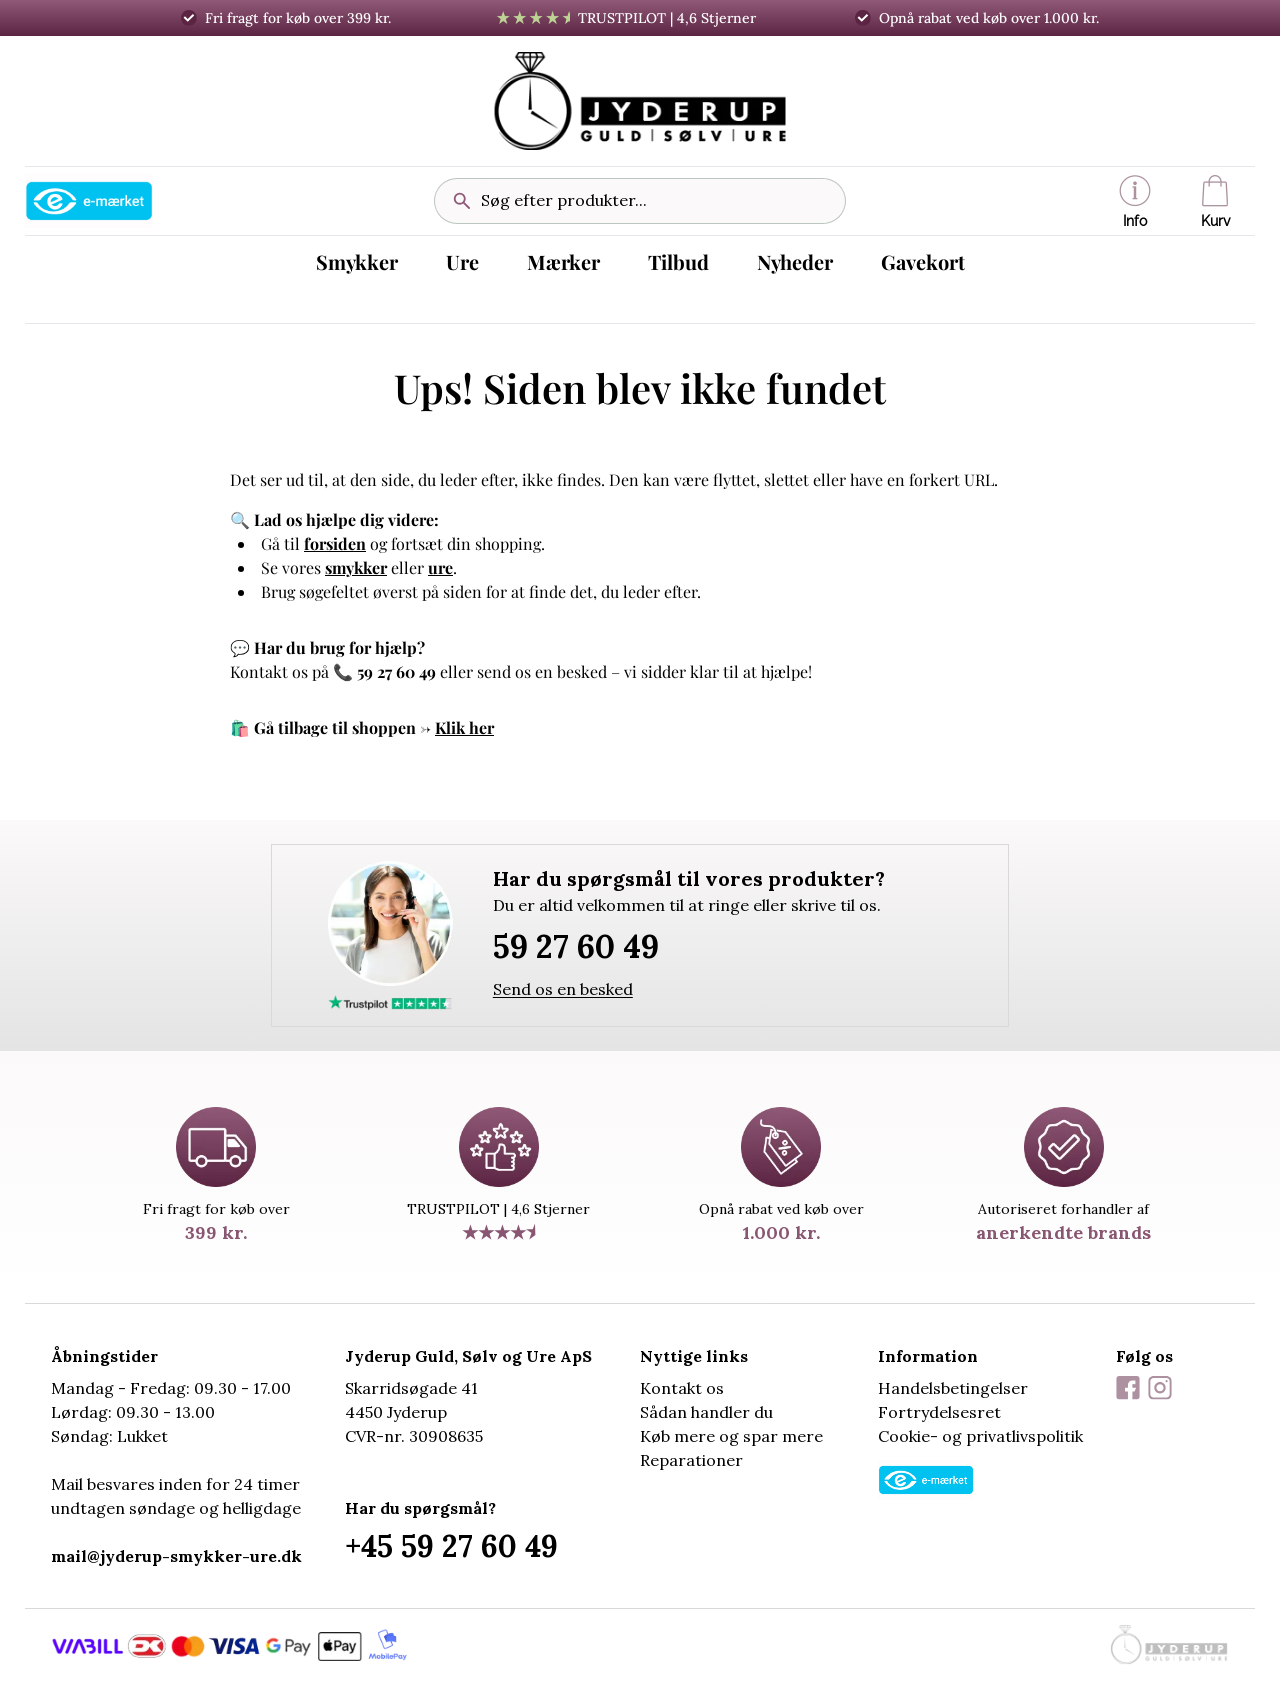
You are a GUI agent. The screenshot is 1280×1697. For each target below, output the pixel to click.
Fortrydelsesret (939, 1412)
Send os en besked (563, 989)
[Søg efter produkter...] (655, 201)
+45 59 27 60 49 (451, 1546)
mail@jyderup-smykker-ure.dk (176, 1556)
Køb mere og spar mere (731, 1436)
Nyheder (795, 261)
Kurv (1215, 202)
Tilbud (678, 261)
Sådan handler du (706, 1412)
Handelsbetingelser (953, 1388)
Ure (462, 261)
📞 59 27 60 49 (384, 671)
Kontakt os (682, 1388)
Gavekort (923, 261)
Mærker (563, 261)
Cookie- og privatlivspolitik (980, 1436)
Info (1135, 202)
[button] (1135, 201)
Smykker (357, 261)
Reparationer (691, 1460)
